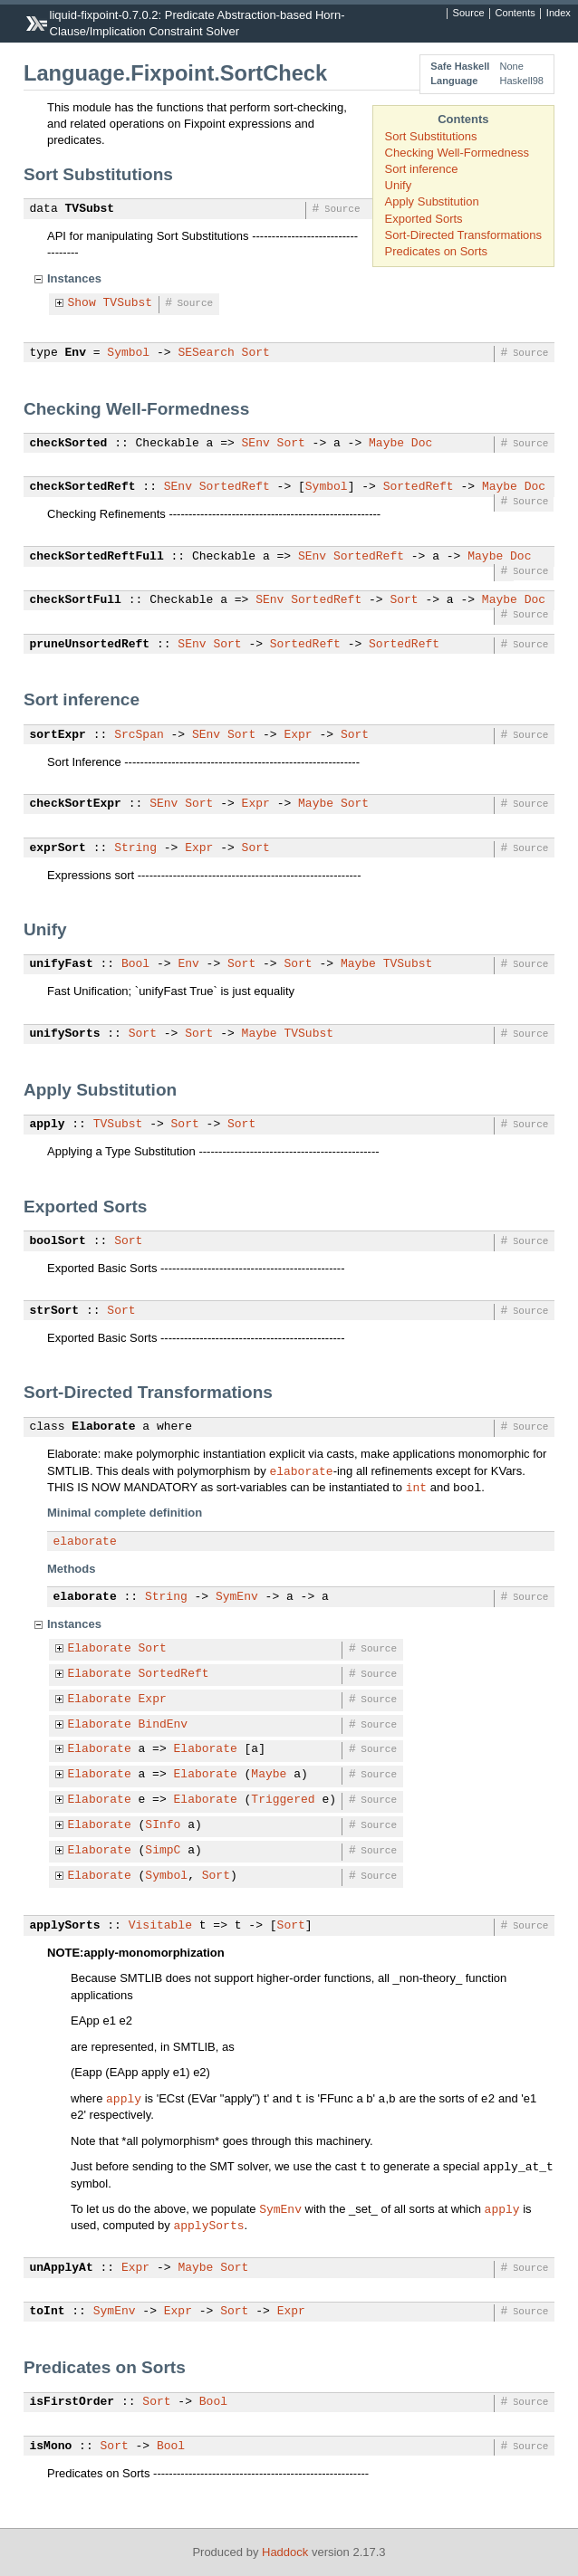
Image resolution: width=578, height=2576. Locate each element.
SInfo (162, 1825)
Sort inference (421, 169)
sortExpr (58, 735)
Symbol (128, 353)
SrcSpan (139, 735)
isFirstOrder (72, 2402)
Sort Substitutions (431, 136)
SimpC (162, 1851)
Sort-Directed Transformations (463, 235)
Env (75, 353)
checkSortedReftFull (97, 557)
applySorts (65, 1926)
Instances (74, 278)
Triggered (282, 1800)
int (416, 1487)
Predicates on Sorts (436, 251)
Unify (398, 185)
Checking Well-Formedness (457, 152)
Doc (421, 444)
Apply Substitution (432, 201)
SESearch (206, 353)
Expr (298, 735)
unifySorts (65, 1034)
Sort (256, 353)
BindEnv (163, 1725)
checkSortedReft (83, 487)
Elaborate (103, 1427)
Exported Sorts (424, 218)
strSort (55, 1311)
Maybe (386, 444)
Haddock (285, 2552)
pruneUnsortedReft (90, 645)
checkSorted (69, 444)
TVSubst (90, 209)
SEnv (256, 444)
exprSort (58, 848)
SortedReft (234, 487)
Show (82, 303)
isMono (51, 2446)
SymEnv (237, 1597)
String (135, 848)
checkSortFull (75, 600)
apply (47, 1124)
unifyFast (61, 964)
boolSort (58, 1241)
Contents (515, 13)
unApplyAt (61, 2268)
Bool (135, 964)
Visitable (160, 1926)
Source (469, 13)
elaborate (300, 1470)
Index (558, 13)
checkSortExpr (75, 804)
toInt (47, 2311)
